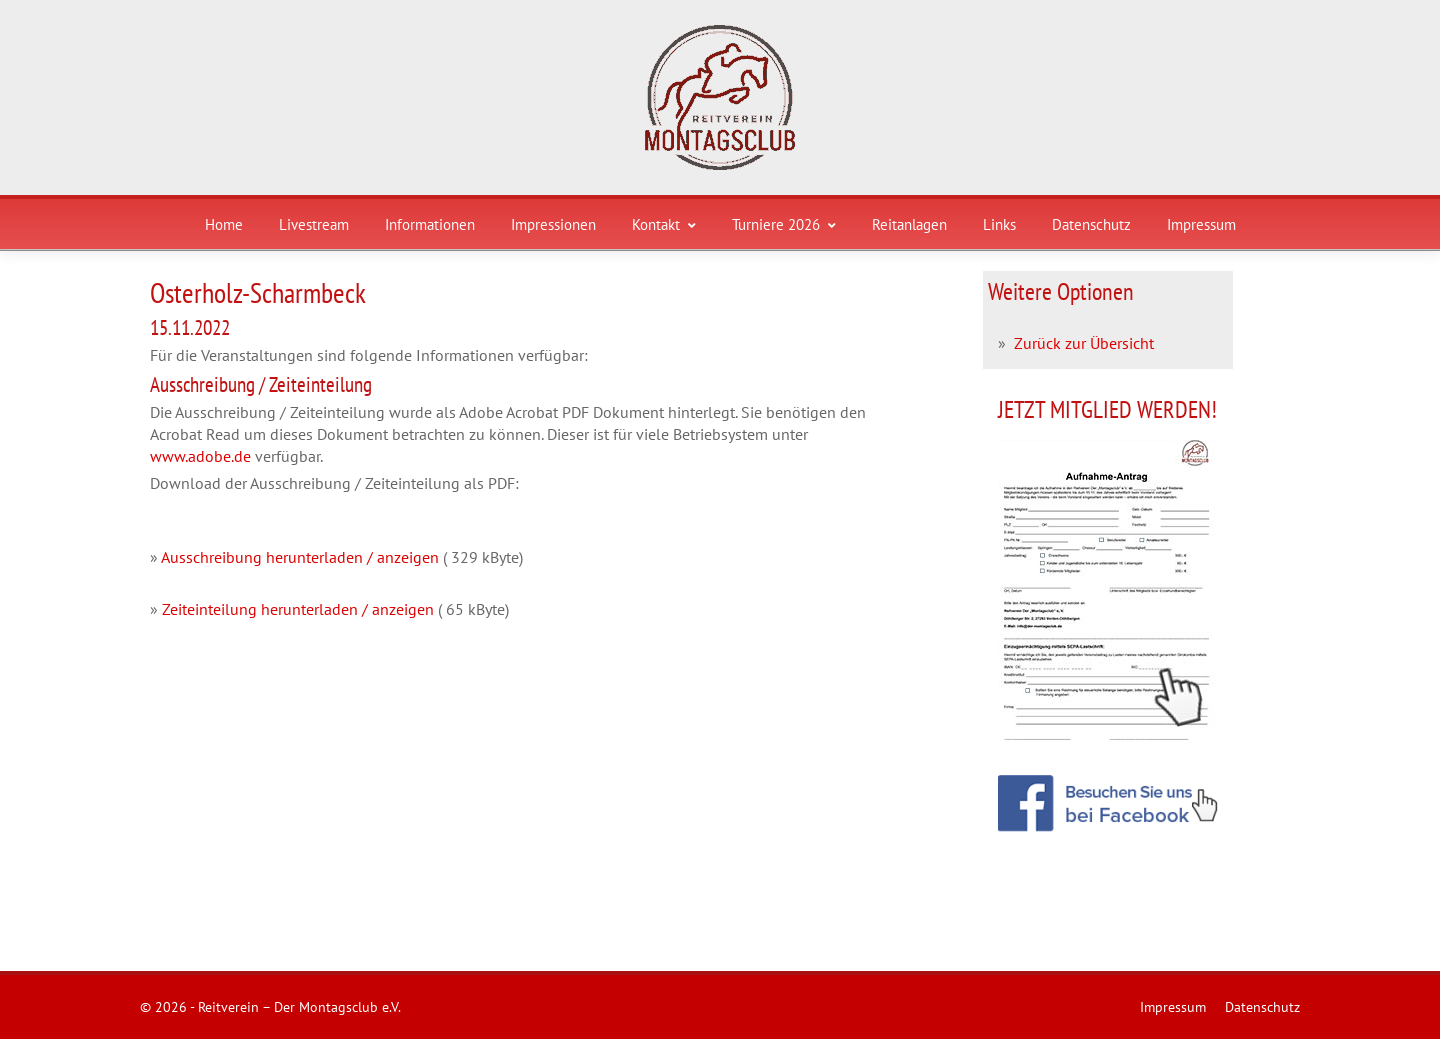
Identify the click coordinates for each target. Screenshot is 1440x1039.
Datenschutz (1091, 224)
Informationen (430, 224)
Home (224, 224)
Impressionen (553, 224)
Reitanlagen (909, 224)
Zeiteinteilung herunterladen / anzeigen (298, 609)
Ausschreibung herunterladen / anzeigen (300, 557)
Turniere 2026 (784, 224)
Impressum (1201, 224)
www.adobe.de (200, 456)
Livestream (314, 224)
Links (999, 224)
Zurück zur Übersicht (1084, 343)
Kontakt (664, 224)
